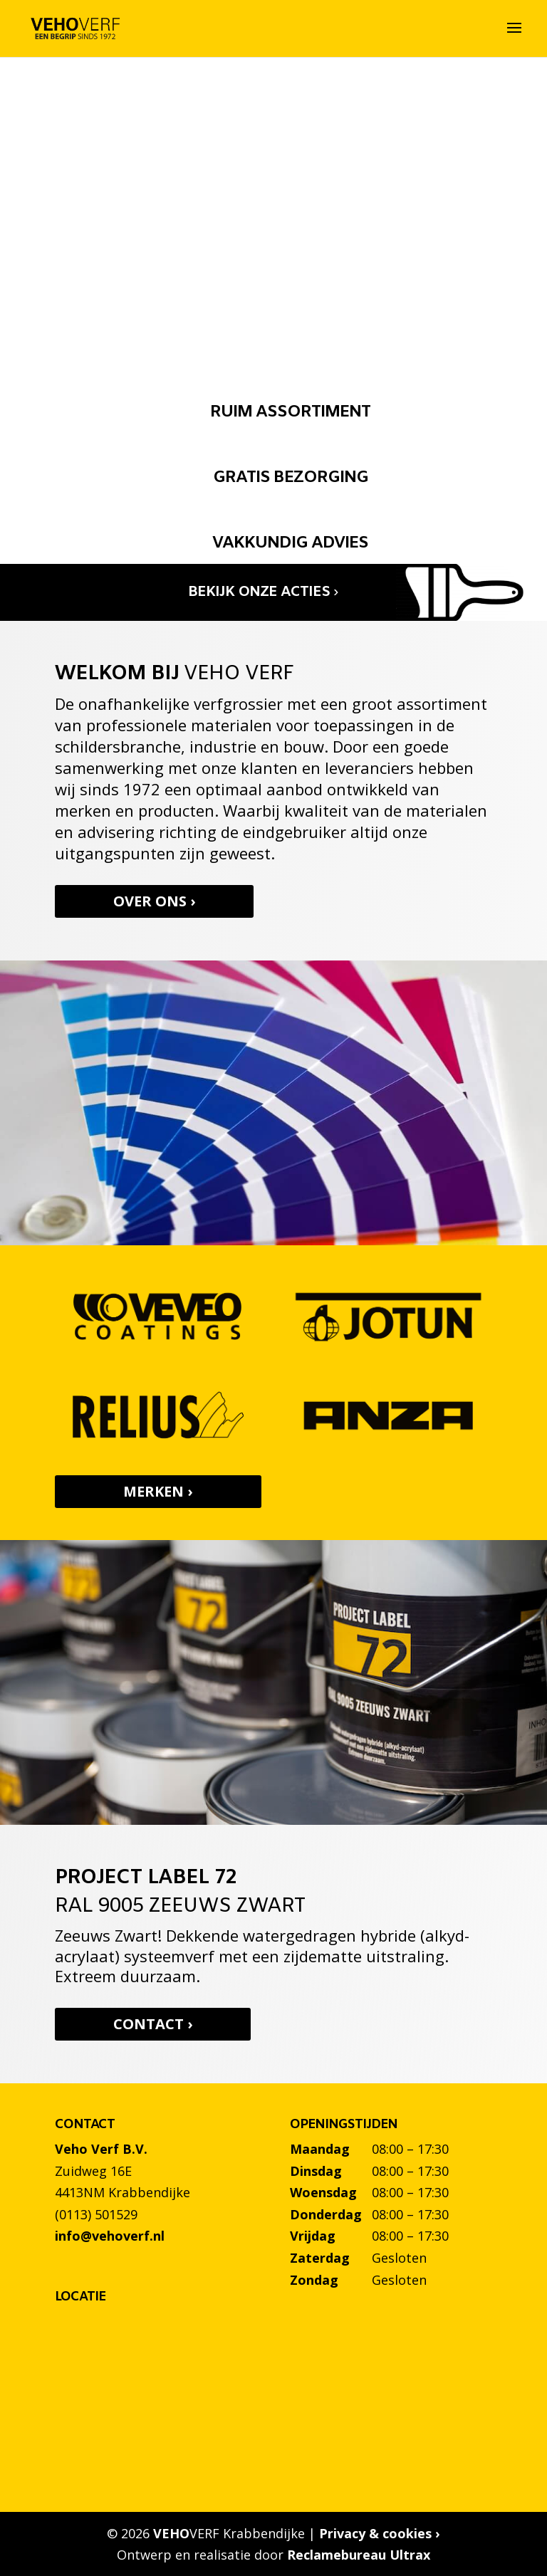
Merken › (157, 1491)
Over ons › (160, 901)
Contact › (158, 2023)
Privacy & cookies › (379, 2533)
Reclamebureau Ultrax (358, 2554)
